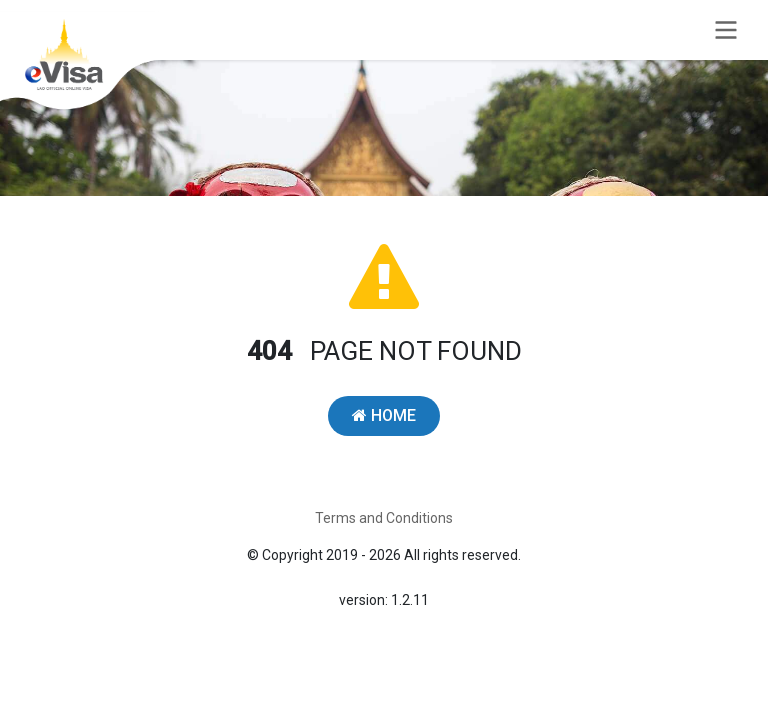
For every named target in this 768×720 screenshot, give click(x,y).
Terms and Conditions (384, 518)
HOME (384, 415)
